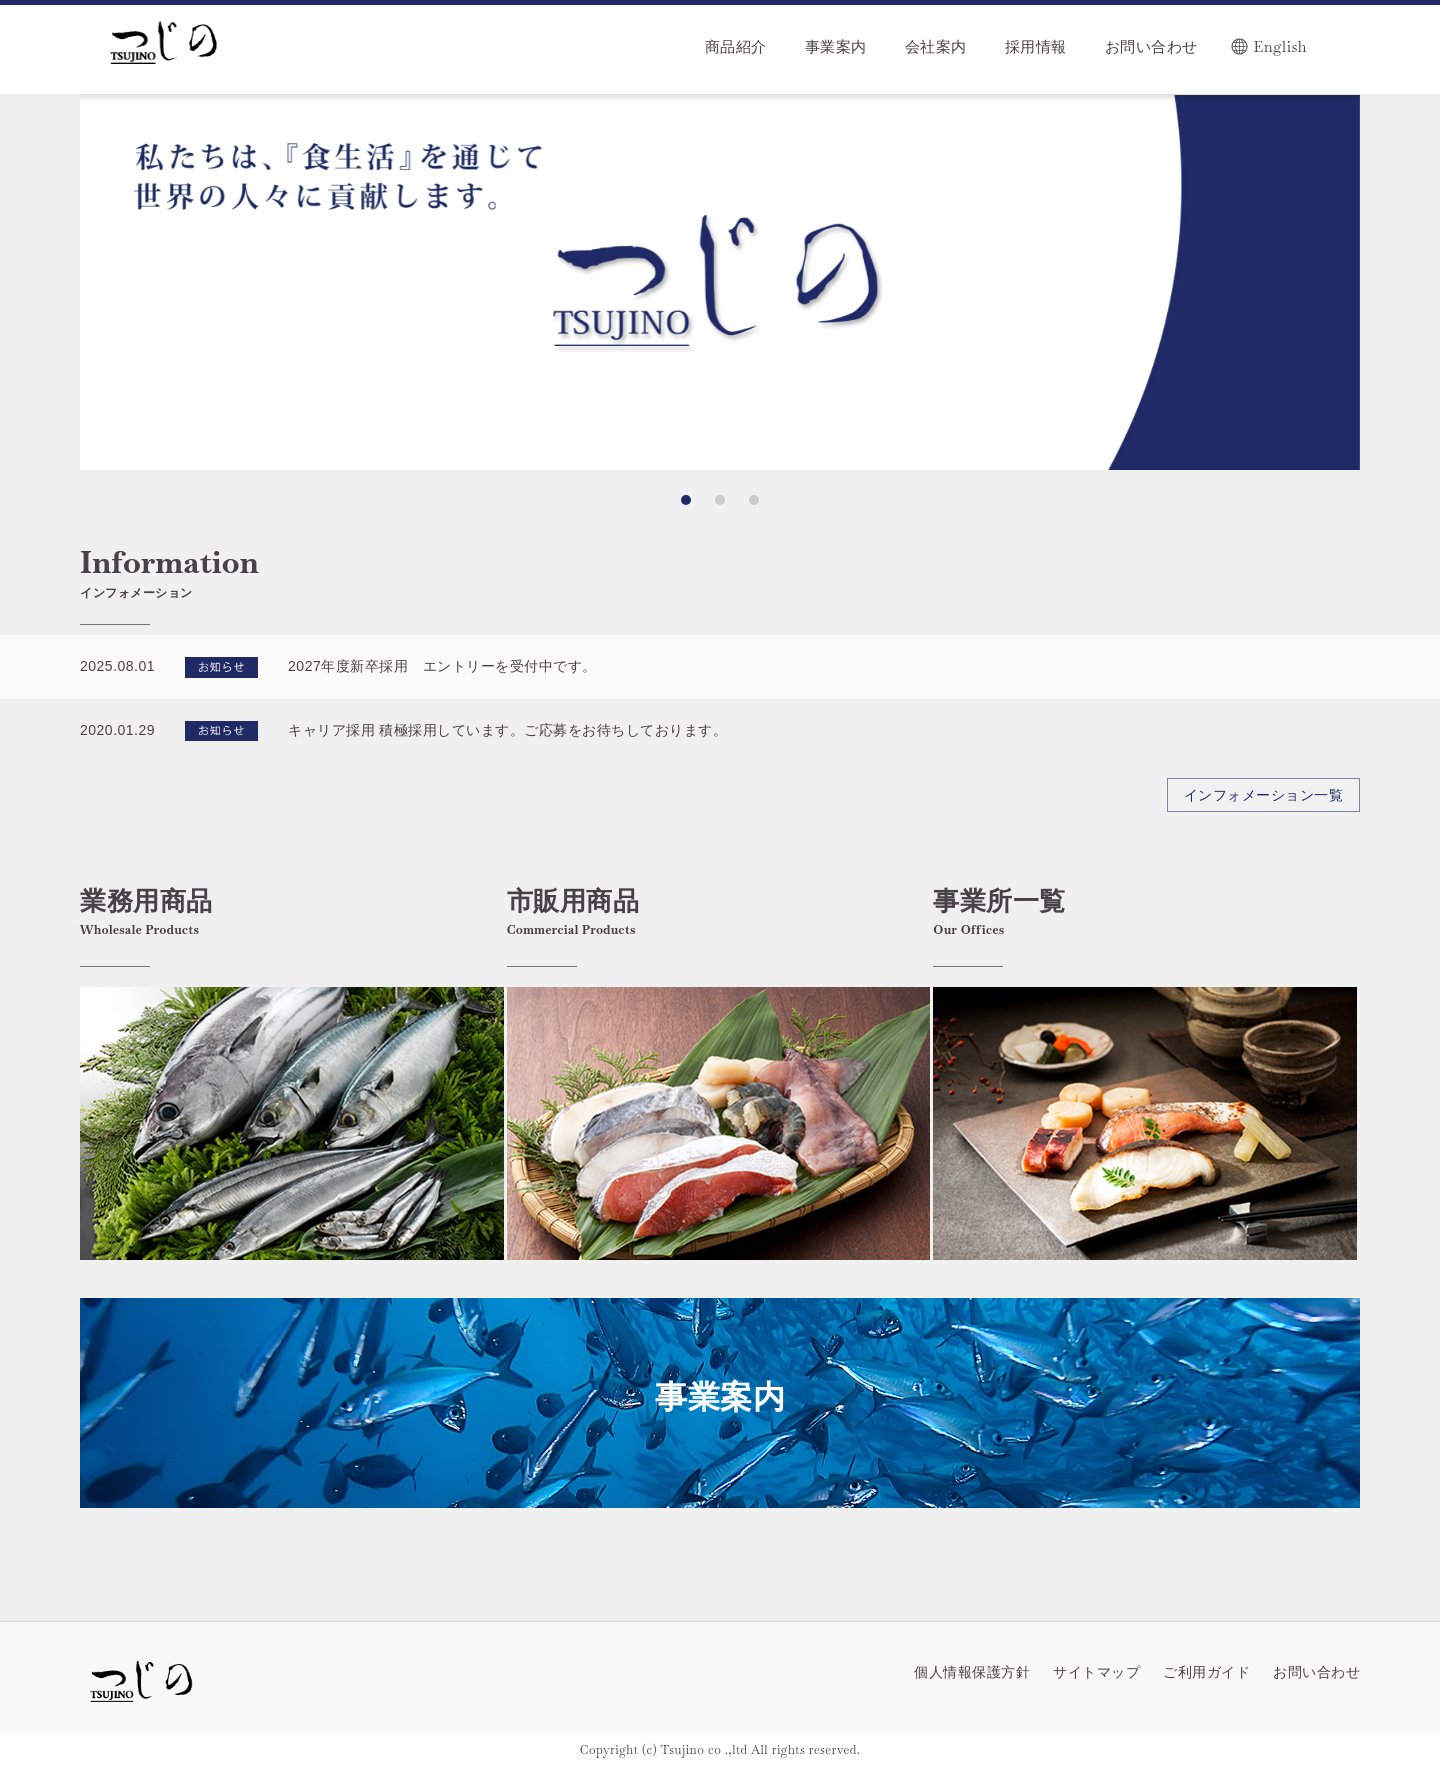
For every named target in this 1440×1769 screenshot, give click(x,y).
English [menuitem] (1280, 46)
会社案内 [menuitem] (936, 46)
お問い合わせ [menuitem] (1151, 46)
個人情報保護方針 (972, 1672)
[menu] (844, 37)
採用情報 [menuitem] (1036, 46)
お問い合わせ (1316, 1672)
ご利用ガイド (1206, 1672)
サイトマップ (1096, 1672)
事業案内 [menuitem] (836, 46)
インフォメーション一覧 (1264, 795)
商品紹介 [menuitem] (736, 46)
